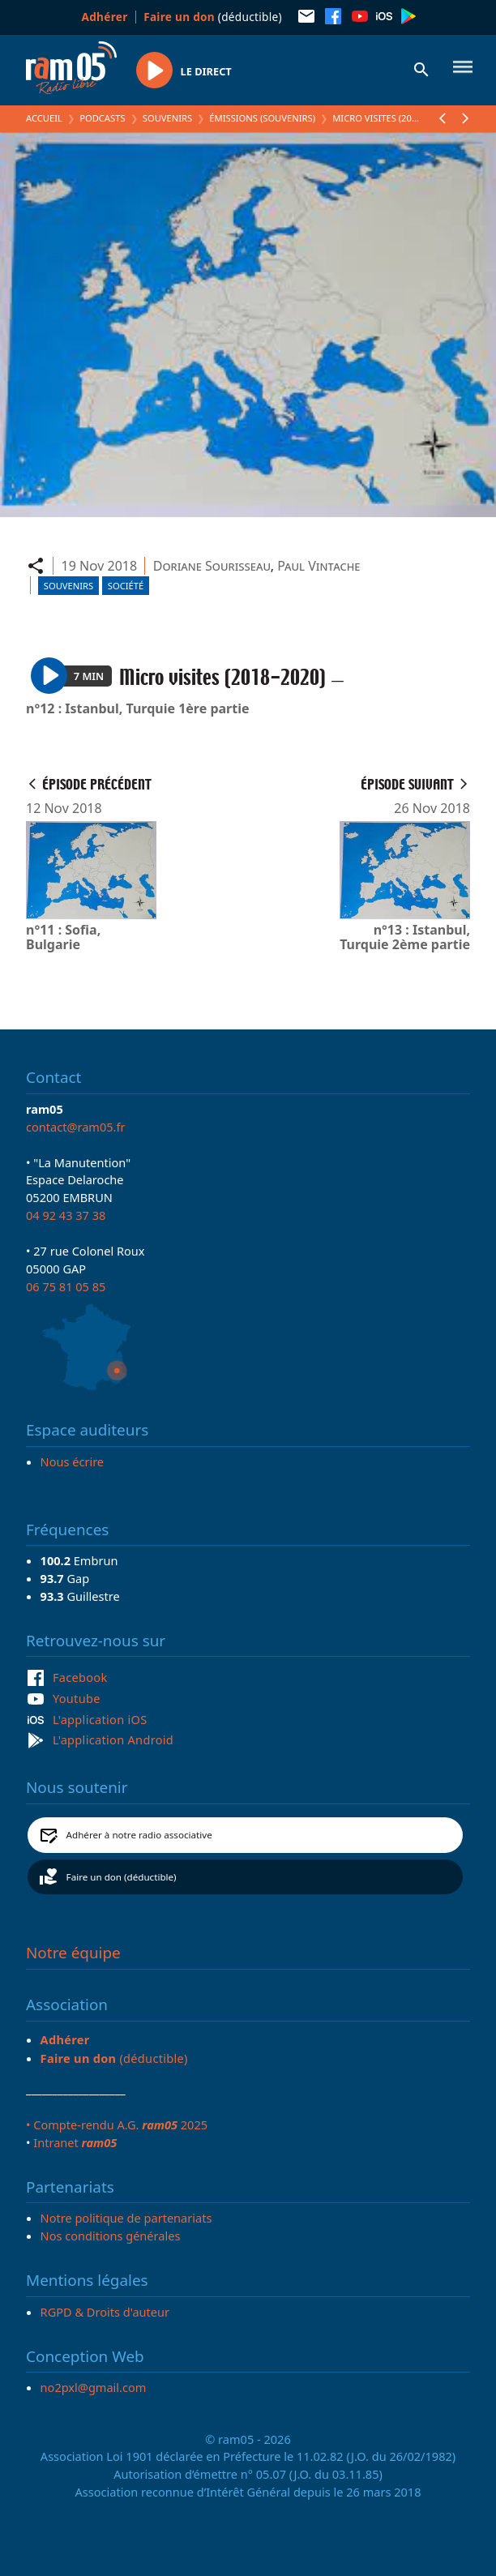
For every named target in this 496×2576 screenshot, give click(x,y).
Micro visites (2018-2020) (390, 118)
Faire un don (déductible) (121, 1877)
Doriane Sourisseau (212, 566)
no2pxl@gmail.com (94, 2387)
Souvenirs (167, 118)
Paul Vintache (318, 566)
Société (125, 586)
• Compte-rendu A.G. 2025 (116, 2124)
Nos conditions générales (111, 2235)
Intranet (75, 2142)
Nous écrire (72, 1461)
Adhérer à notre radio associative (139, 1835)
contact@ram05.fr (76, 1127)
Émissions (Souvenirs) (262, 118)
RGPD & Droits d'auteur (105, 2312)
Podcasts (102, 118)
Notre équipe (73, 1952)
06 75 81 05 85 (65, 1286)
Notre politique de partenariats (126, 2218)
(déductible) (212, 16)
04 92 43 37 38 (65, 1215)
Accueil (44, 118)
